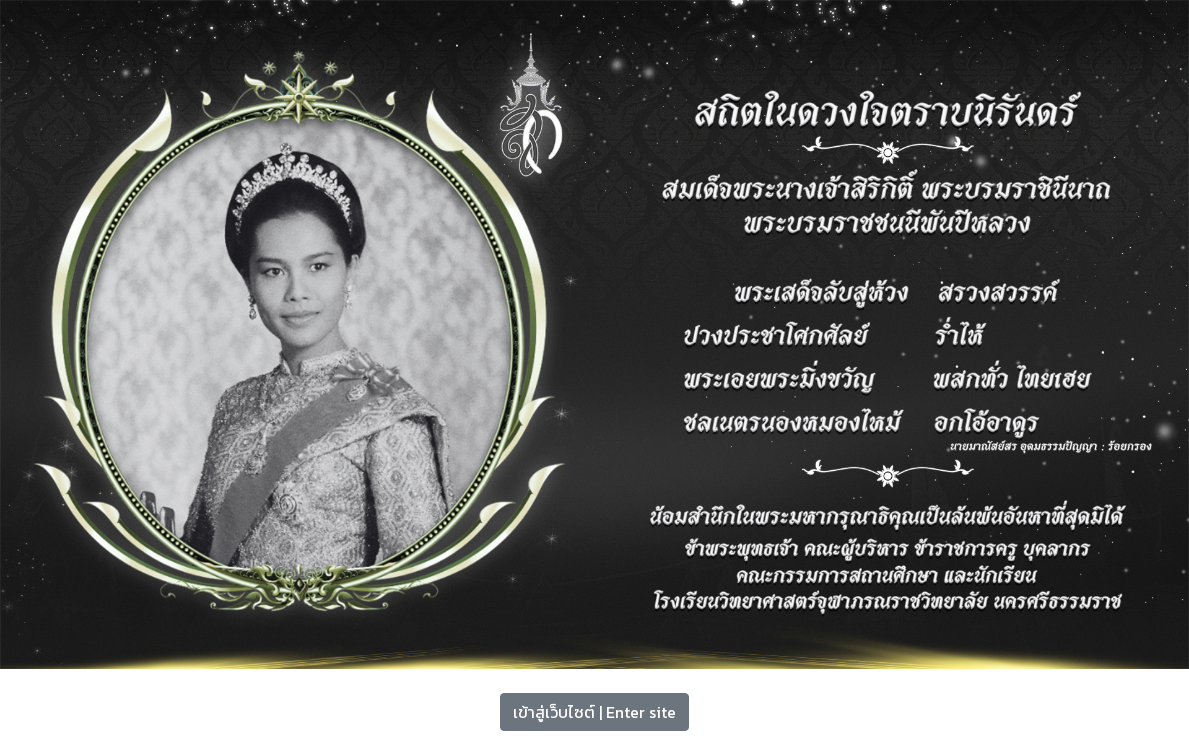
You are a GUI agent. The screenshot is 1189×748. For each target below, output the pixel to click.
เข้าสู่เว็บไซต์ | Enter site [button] (594, 712)
